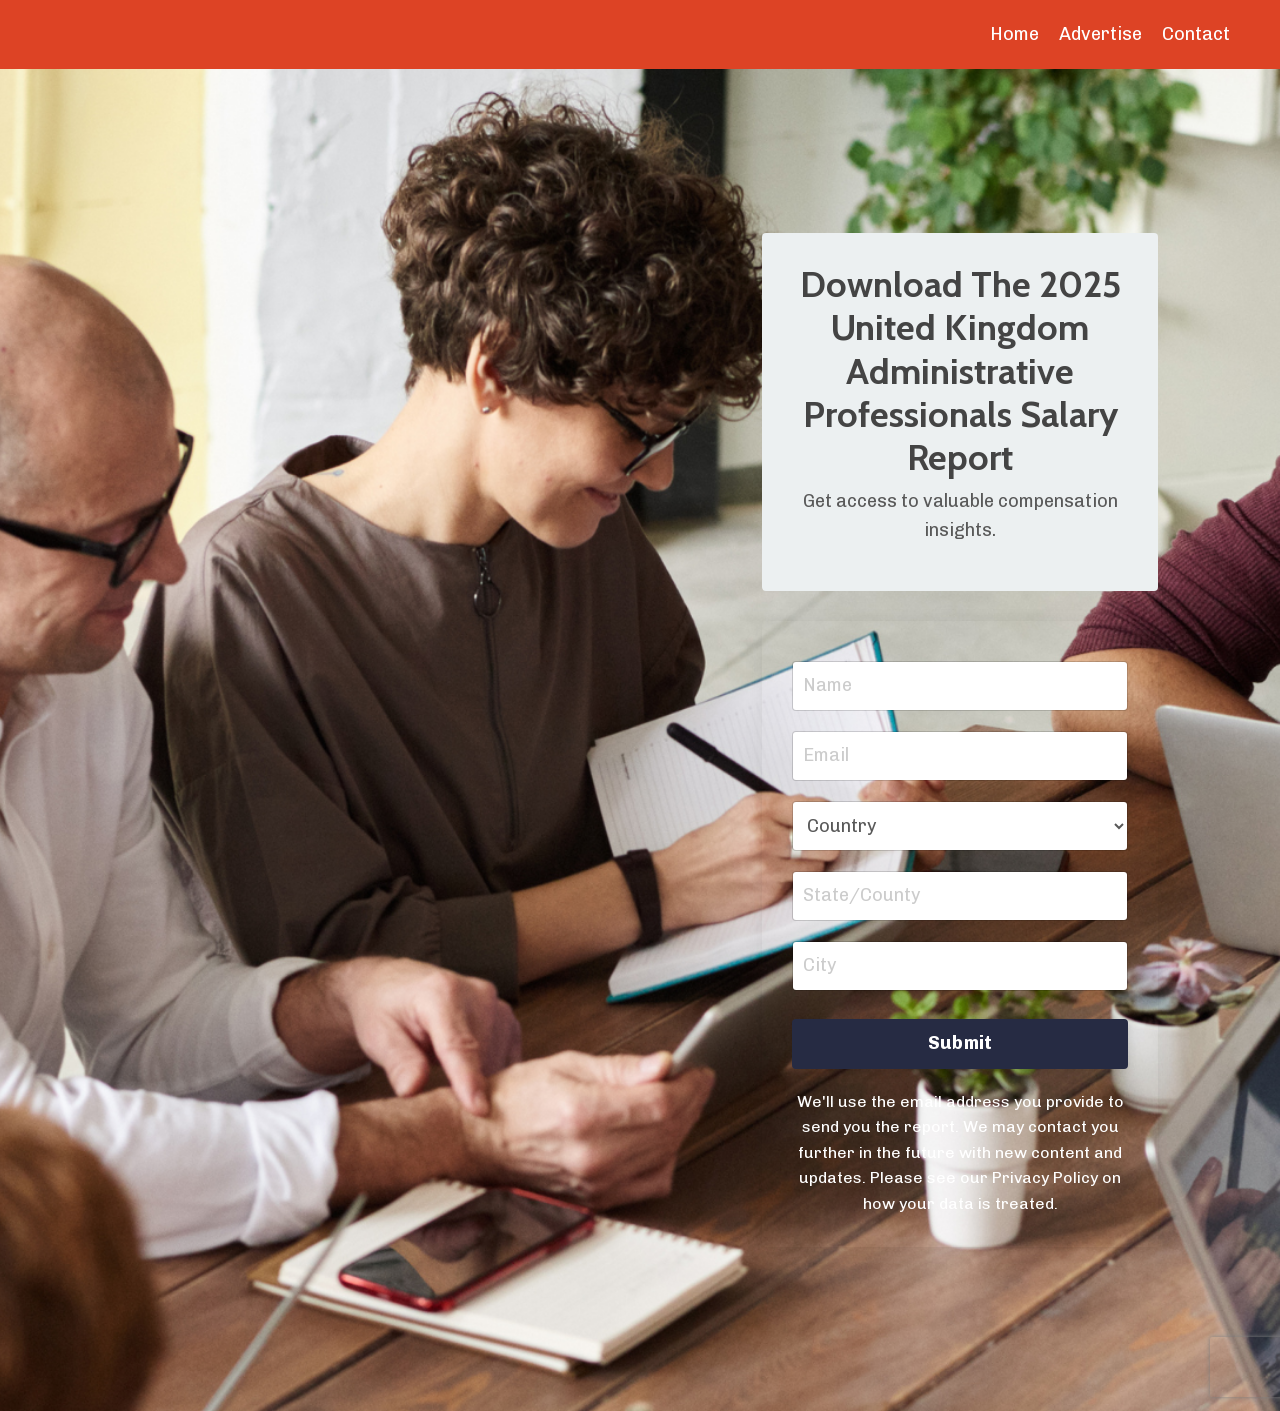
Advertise (1100, 34)
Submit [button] (960, 1043)
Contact (1196, 34)
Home (1014, 34)
